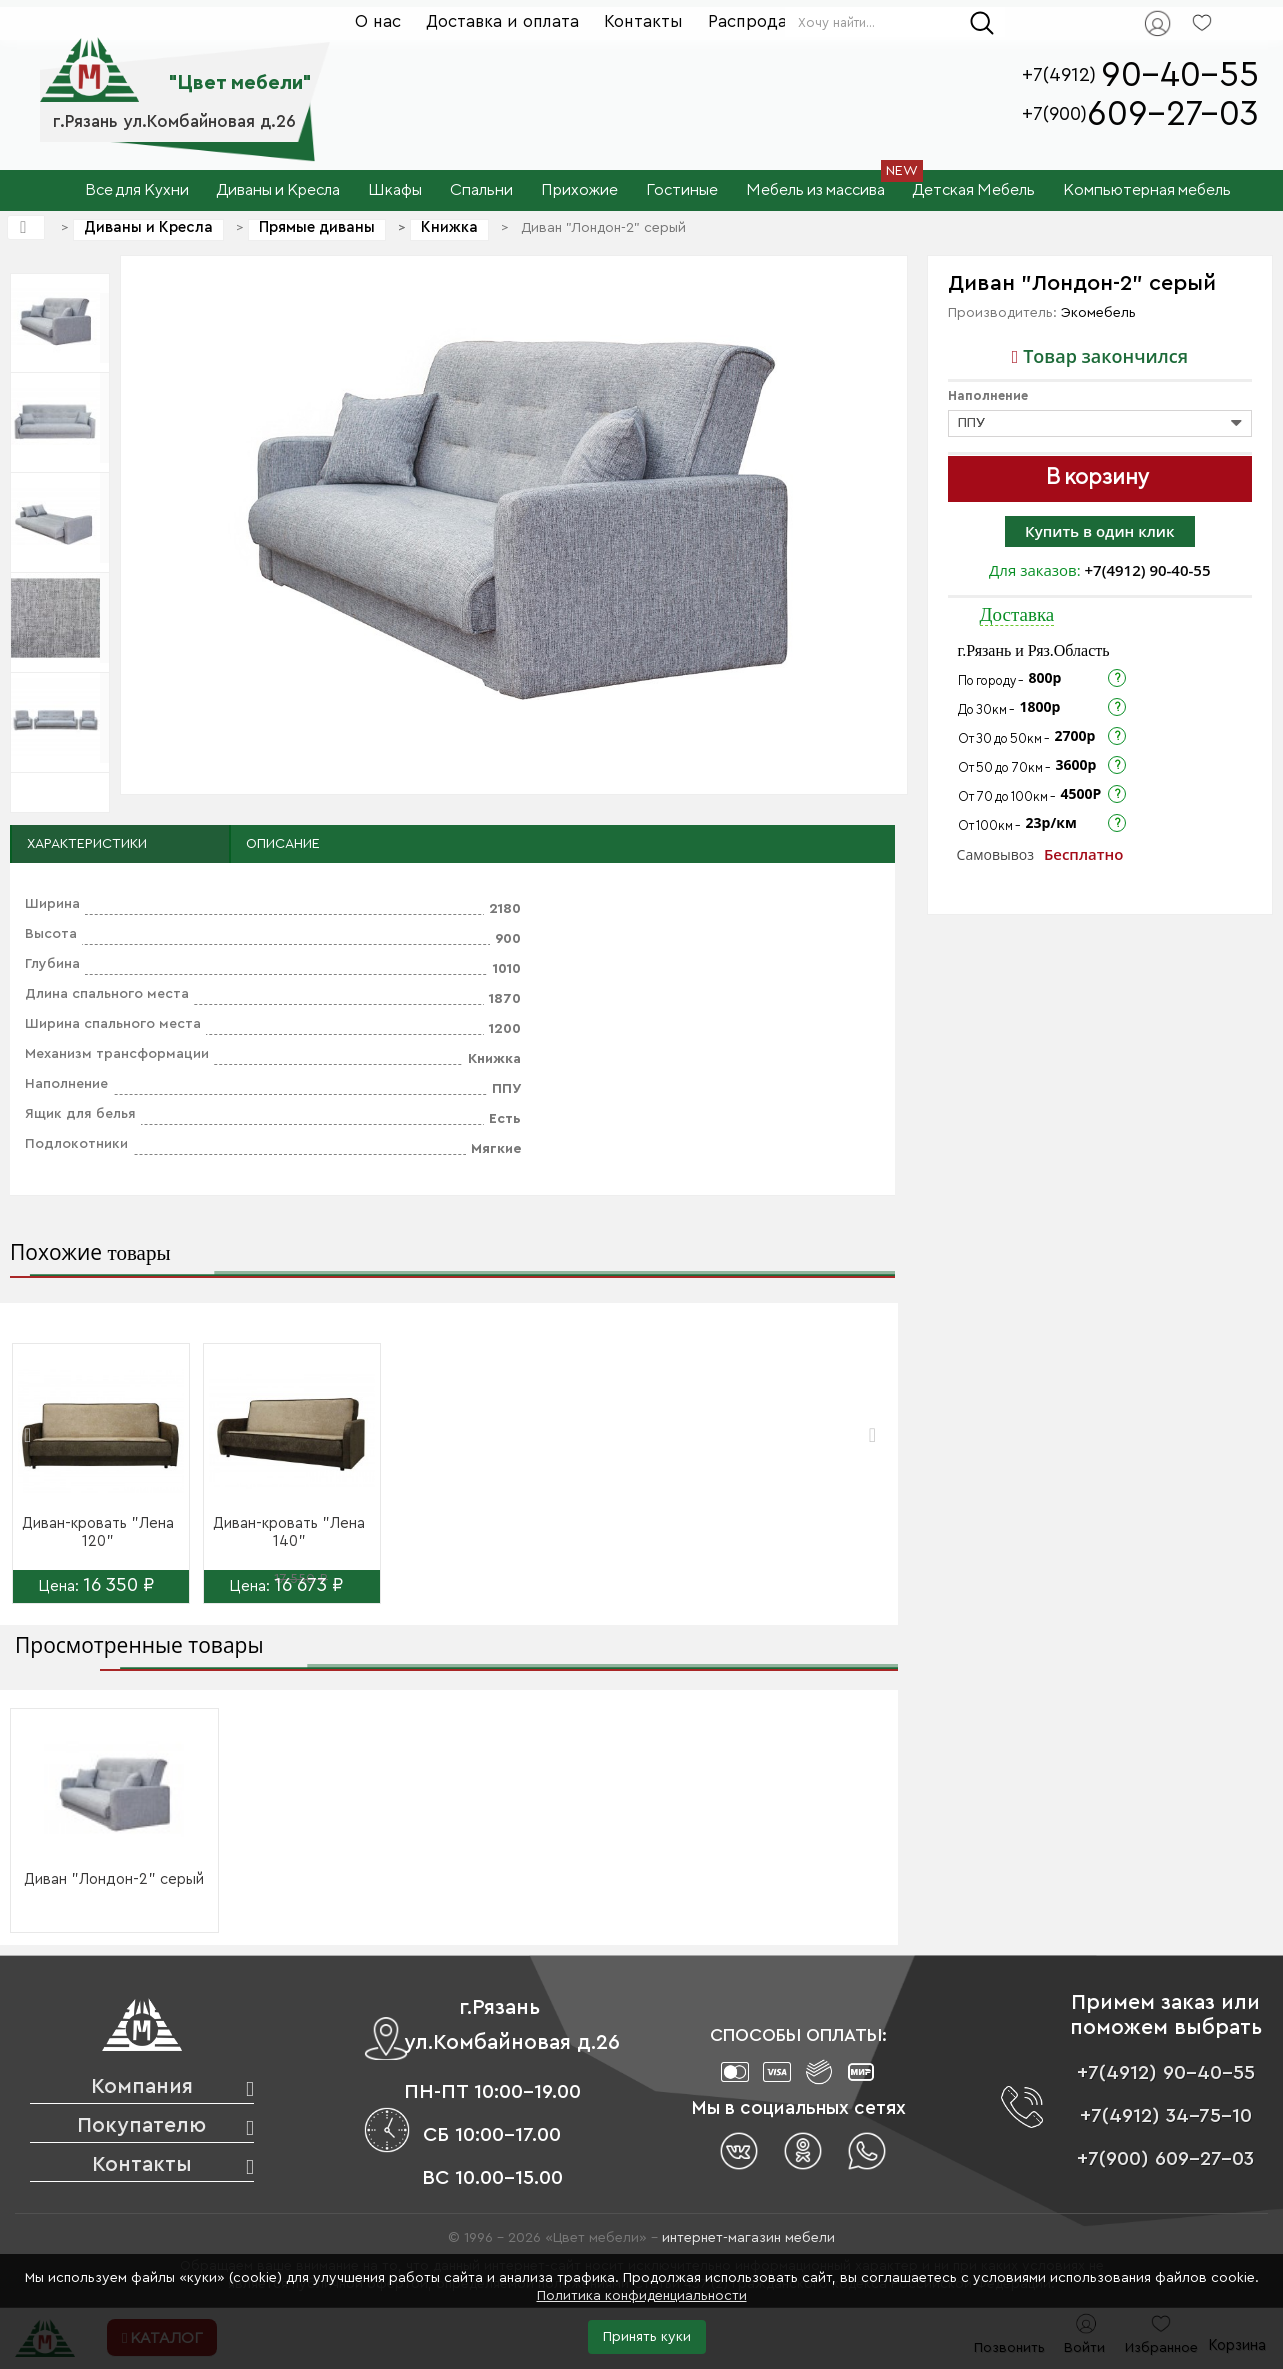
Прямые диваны (317, 227)
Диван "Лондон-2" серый (114, 1879)
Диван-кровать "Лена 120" (98, 1532)
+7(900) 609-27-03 (1165, 2159)
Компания (142, 2086)
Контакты (643, 21)
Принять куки (647, 2337)
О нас (378, 21)
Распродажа (758, 21)
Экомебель (1098, 313)
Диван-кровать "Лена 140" (289, 1532)
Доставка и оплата (502, 21)
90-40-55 (1180, 75)
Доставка (1017, 614)
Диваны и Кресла (148, 227)
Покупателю (141, 2125)
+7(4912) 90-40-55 (1148, 570)
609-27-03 (1173, 114)
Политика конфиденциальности (642, 2296)
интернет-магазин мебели (748, 2238)
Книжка (449, 227)
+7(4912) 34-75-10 (1166, 2116)
